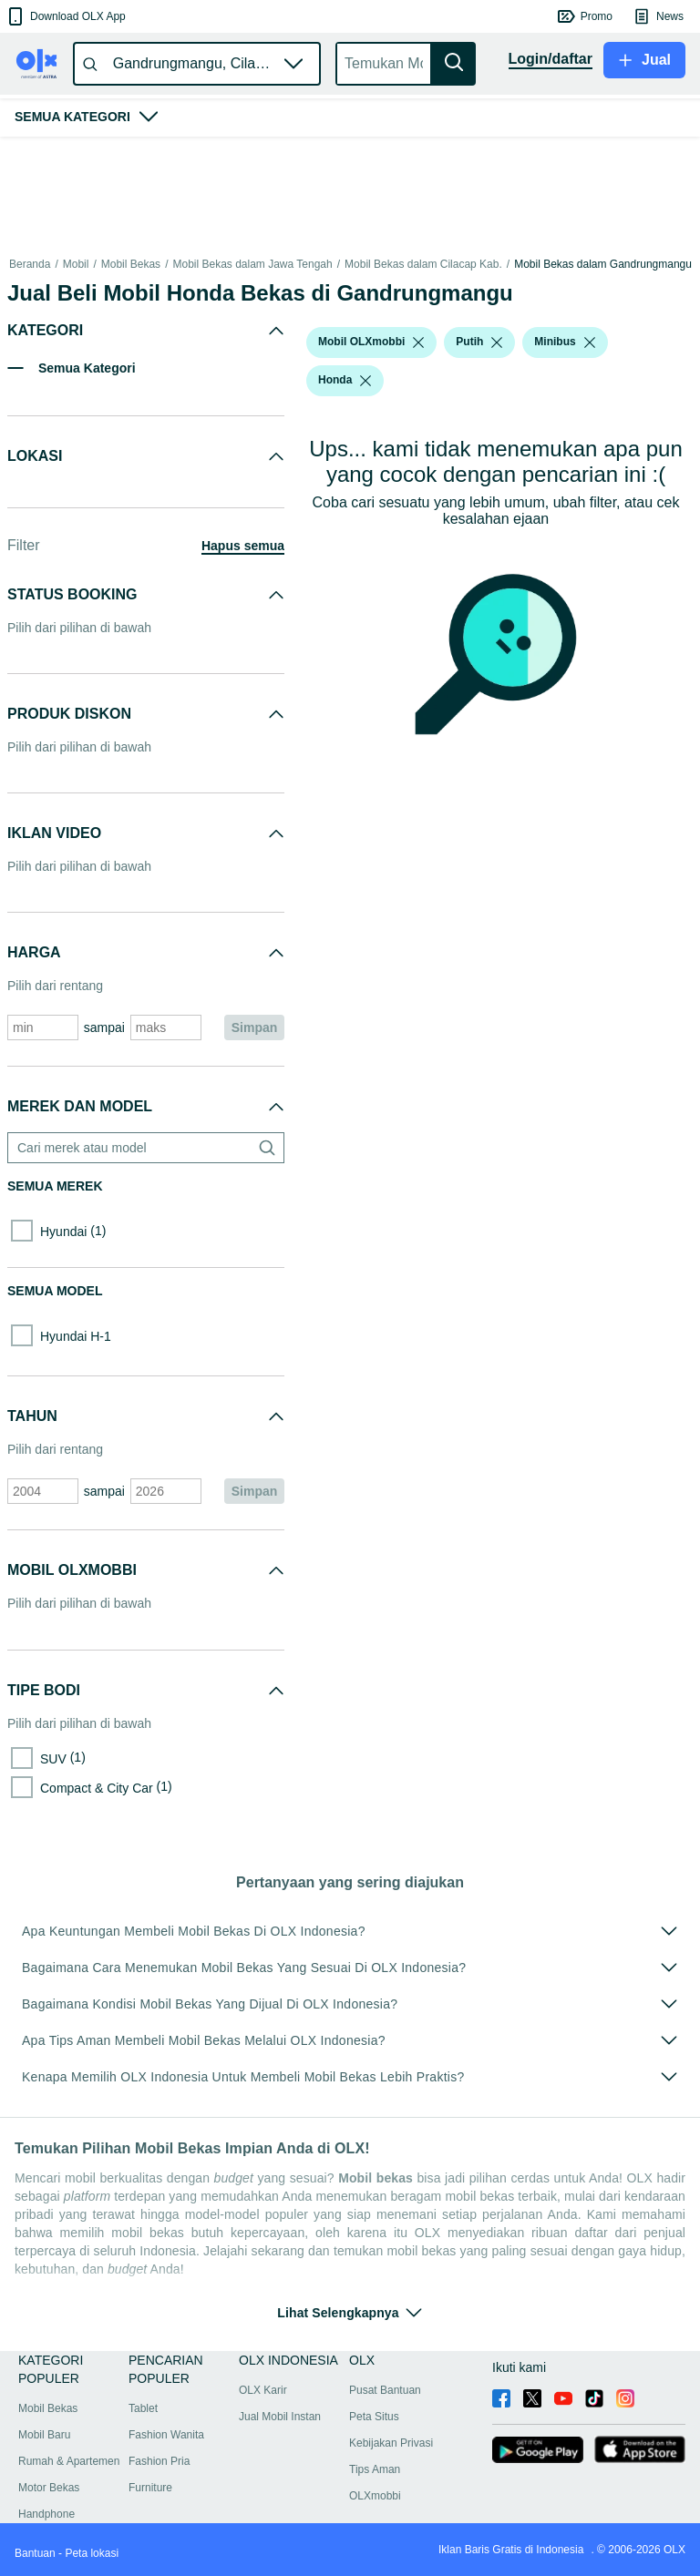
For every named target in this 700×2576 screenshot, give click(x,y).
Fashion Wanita (166, 2434)
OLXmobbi (375, 2495)
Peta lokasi (91, 2553)
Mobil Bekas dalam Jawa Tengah (252, 264)
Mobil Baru (44, 2434)
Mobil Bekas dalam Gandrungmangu (603, 264)
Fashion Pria (159, 2461)
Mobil (76, 264)
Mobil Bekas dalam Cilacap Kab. (423, 264)
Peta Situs (374, 2416)
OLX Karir (263, 2390)
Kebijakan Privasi (391, 2443)
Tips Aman (374, 2469)
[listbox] (418, 342)
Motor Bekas (48, 2487)
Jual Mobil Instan (280, 2416)
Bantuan (35, 2553)
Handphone (46, 2514)
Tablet (143, 2408)
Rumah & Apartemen (68, 2461)
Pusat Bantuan (385, 2390)
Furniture (150, 2487)
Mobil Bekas (130, 264)
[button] (65, 16)
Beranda (29, 264)
